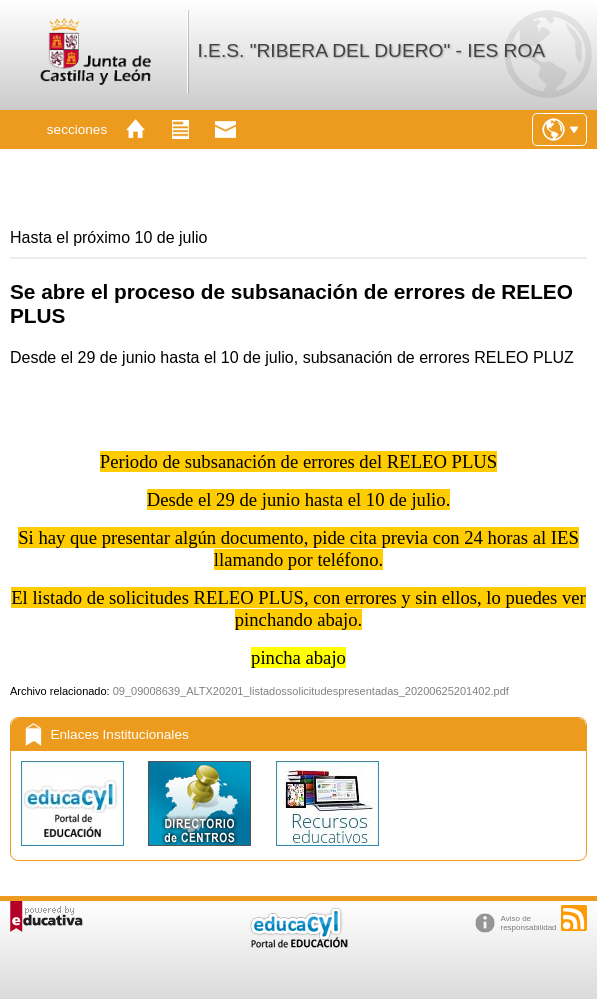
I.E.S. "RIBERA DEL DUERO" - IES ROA (371, 50)
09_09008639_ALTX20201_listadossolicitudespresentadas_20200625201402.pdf (311, 691)
